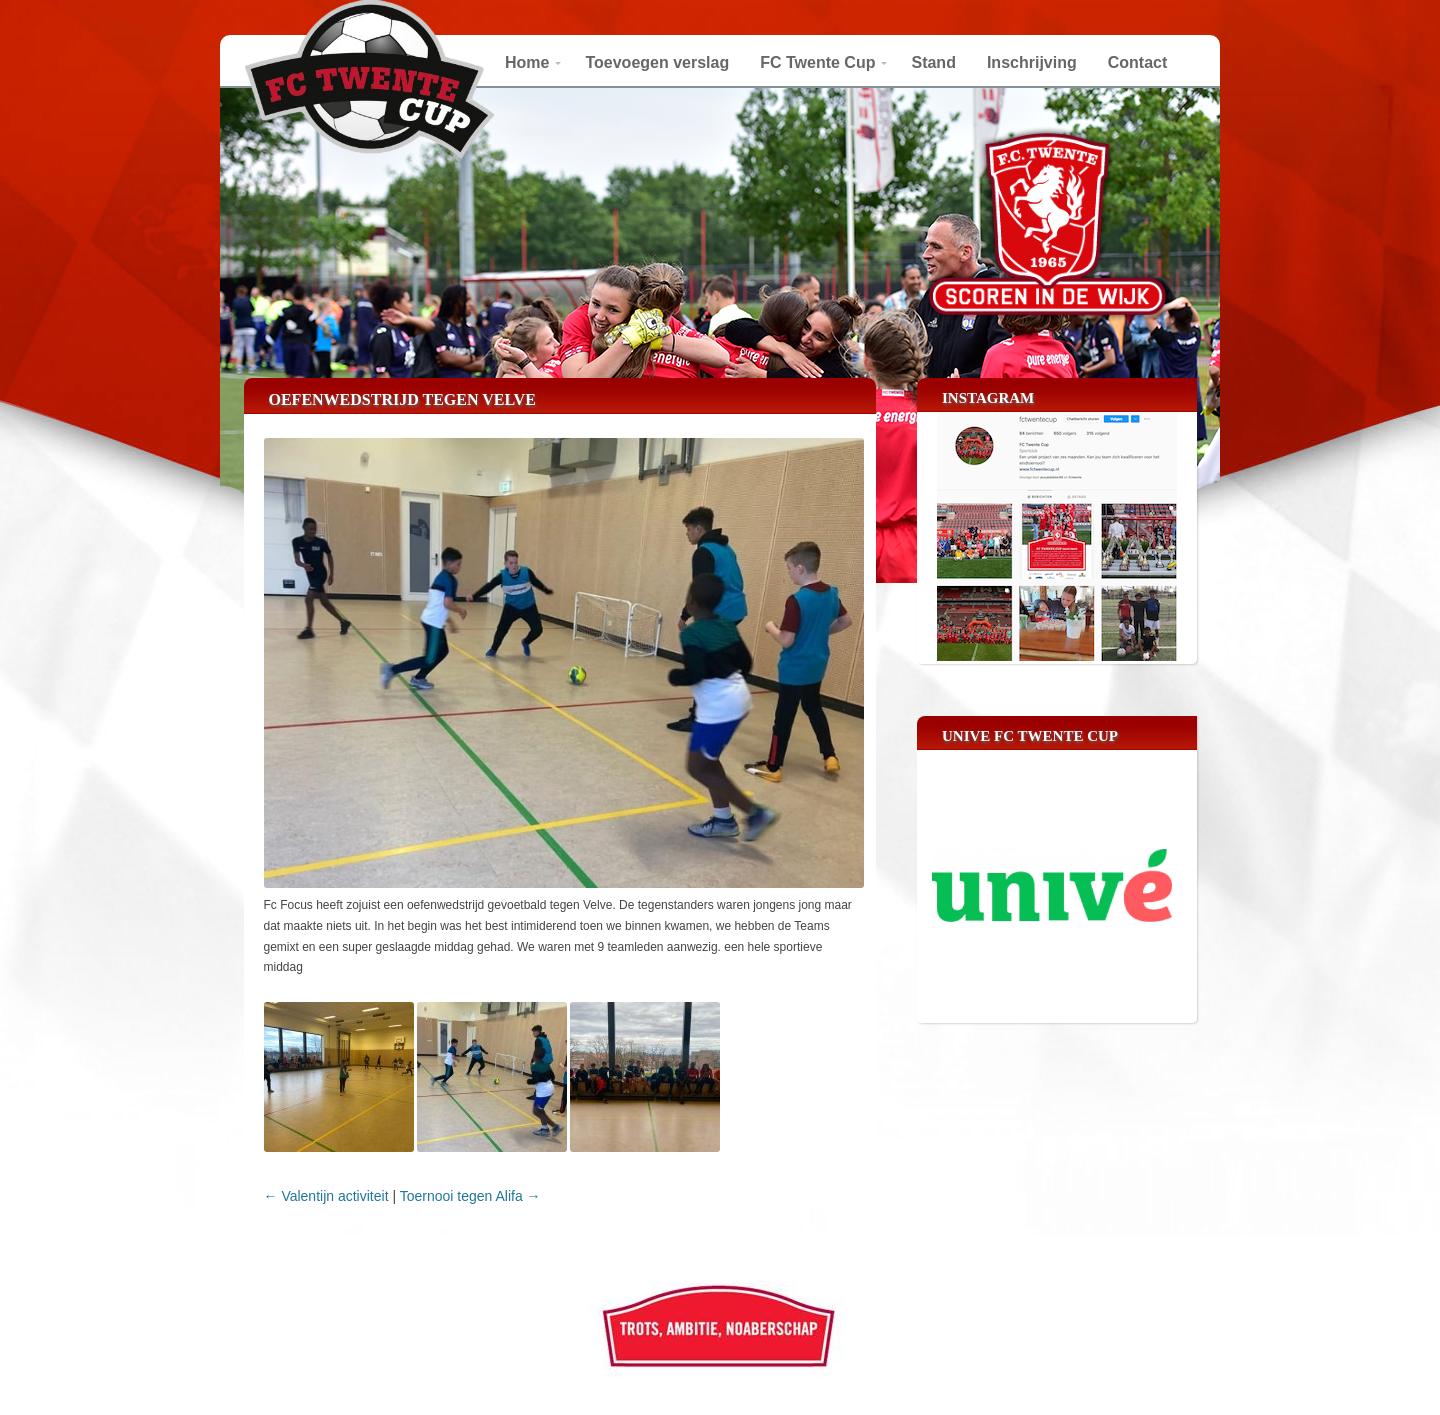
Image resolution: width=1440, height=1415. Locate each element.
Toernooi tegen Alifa (470, 1196)
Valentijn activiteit (326, 1196)
